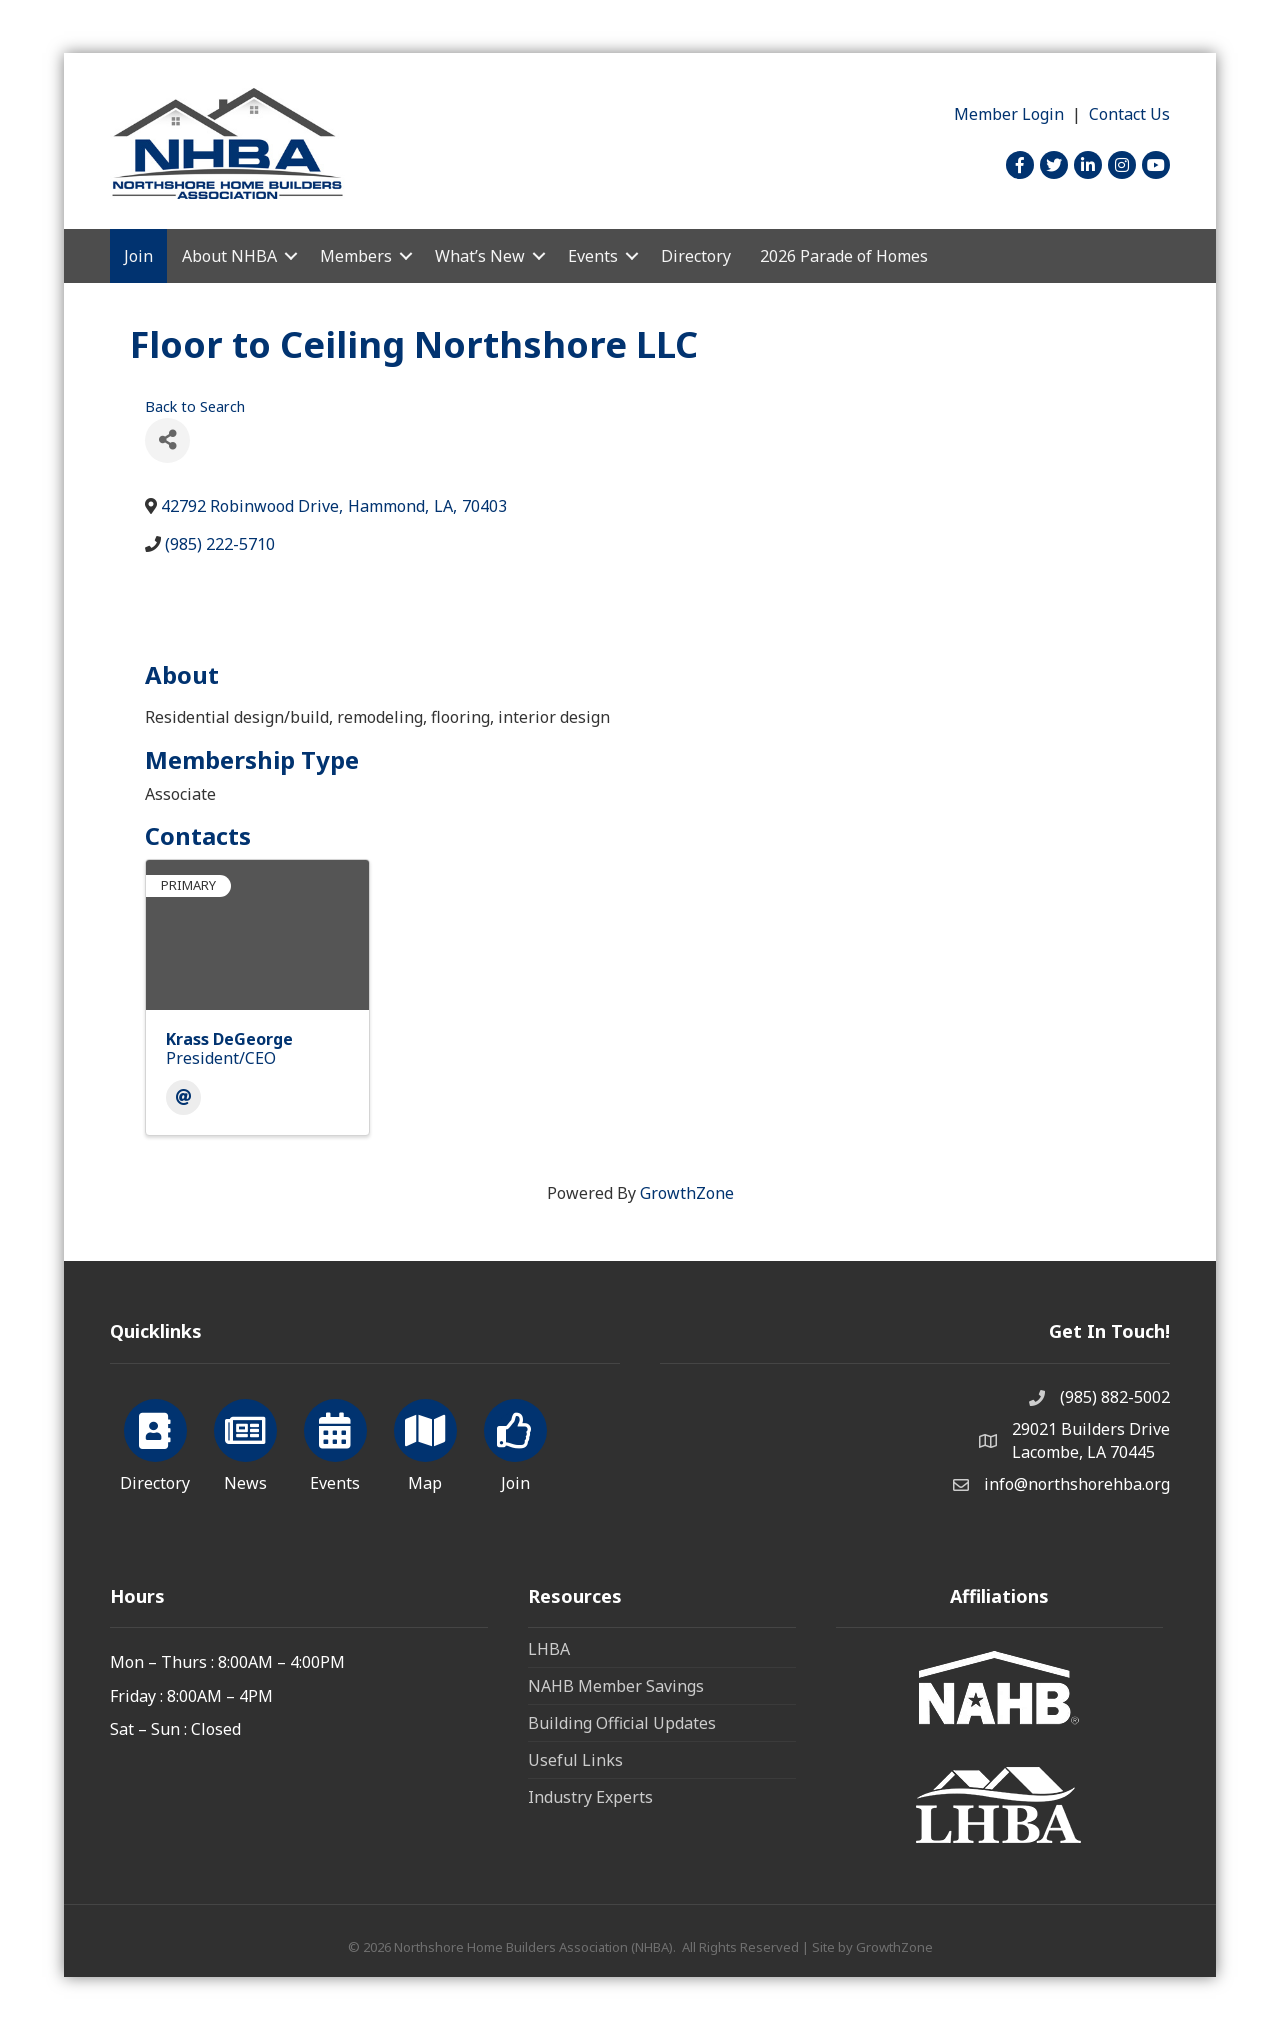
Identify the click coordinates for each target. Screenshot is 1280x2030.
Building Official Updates (622, 1723)
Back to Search (195, 406)
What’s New (480, 256)
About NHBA (229, 256)
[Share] (167, 440)
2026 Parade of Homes (844, 256)
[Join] (515, 1442)
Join (138, 256)
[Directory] (155, 1442)
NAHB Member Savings (616, 1686)
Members (356, 256)
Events (593, 256)
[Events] (335, 1442)
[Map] (425, 1442)
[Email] (183, 1097)
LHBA (549, 1649)
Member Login (1009, 114)
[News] (245, 1442)
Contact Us (1129, 114)
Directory (696, 256)
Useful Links (575, 1760)
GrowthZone (687, 1193)
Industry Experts (590, 1797)
